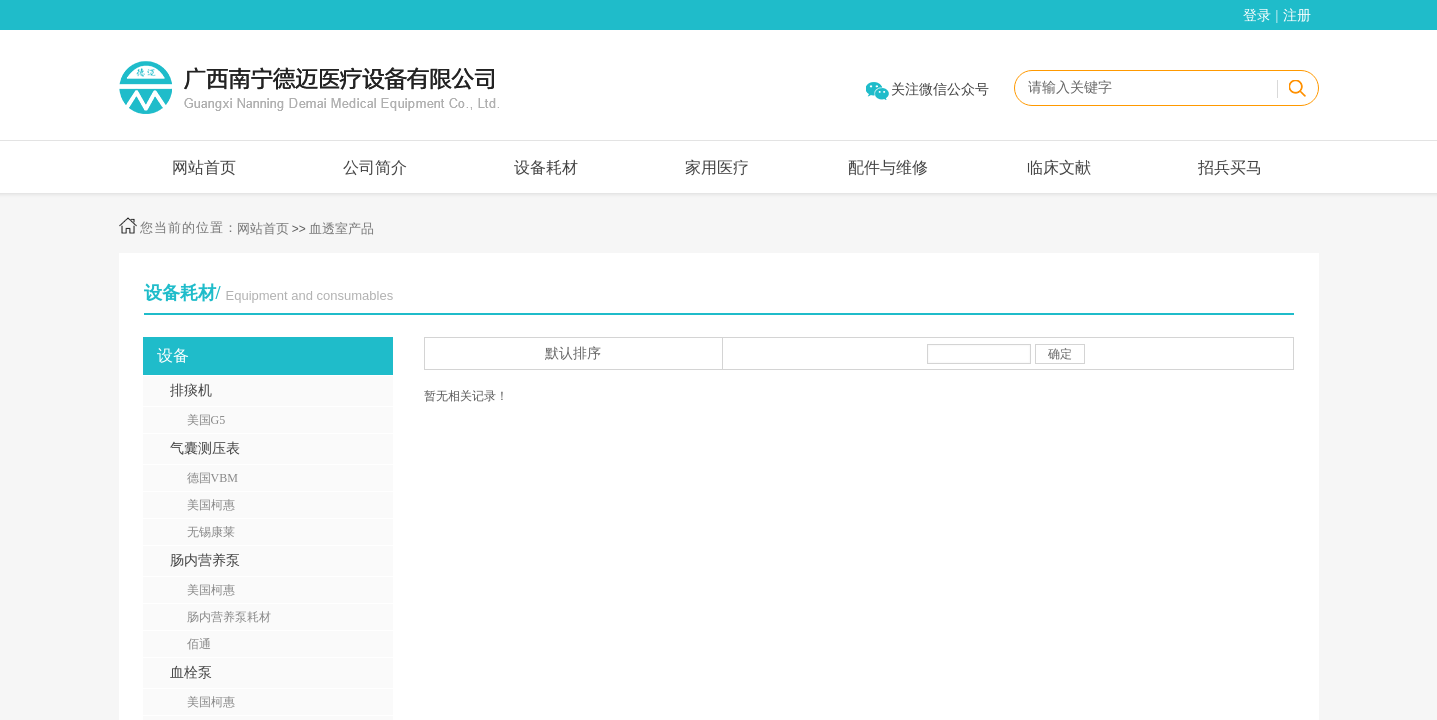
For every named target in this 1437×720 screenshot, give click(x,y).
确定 (1060, 354)
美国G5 (206, 420)
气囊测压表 (205, 448)
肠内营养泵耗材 (229, 617)
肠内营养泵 (205, 560)
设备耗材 (546, 167)
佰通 (199, 644)
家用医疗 (717, 167)
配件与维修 (888, 167)
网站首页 (204, 167)
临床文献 (1059, 167)
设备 (173, 355)
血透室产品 (341, 228)
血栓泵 (191, 672)
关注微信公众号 (940, 89)
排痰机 (191, 390)
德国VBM (212, 478)
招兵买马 (1230, 167)
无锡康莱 (211, 532)
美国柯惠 (211, 505)
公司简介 (375, 167)
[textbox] (1145, 88)
